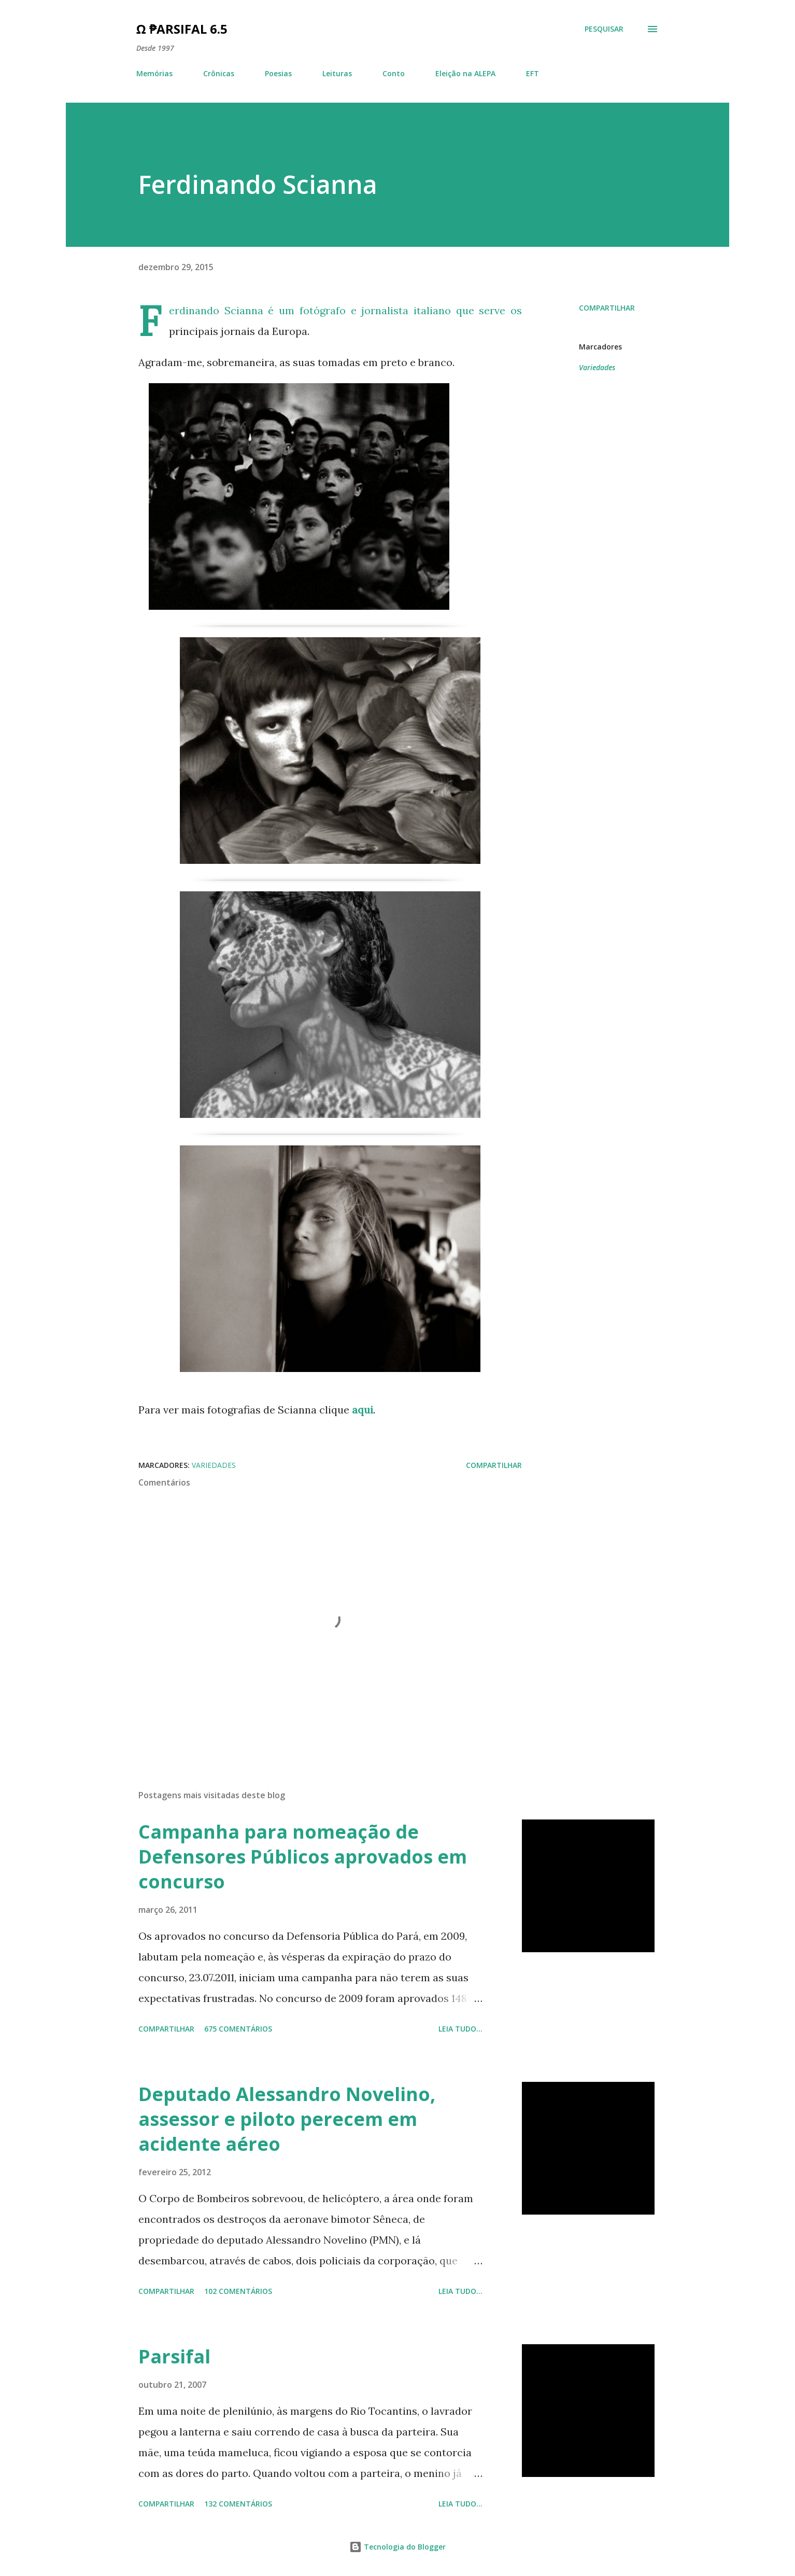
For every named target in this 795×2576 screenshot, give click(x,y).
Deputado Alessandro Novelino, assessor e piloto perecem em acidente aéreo (286, 2119)
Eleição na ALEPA (465, 73)
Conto (393, 73)
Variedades (597, 367)
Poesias (278, 73)
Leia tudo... (460, 2029)
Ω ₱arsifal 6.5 (182, 28)
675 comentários (238, 2029)
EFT (532, 73)
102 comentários (238, 2291)
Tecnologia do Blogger (397, 2547)
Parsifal (174, 2356)
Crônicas (218, 73)
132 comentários (238, 2504)
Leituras (337, 73)
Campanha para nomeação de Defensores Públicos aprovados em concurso (302, 1856)
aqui (362, 1409)
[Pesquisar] (604, 29)
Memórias (154, 73)
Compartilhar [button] (607, 308)
